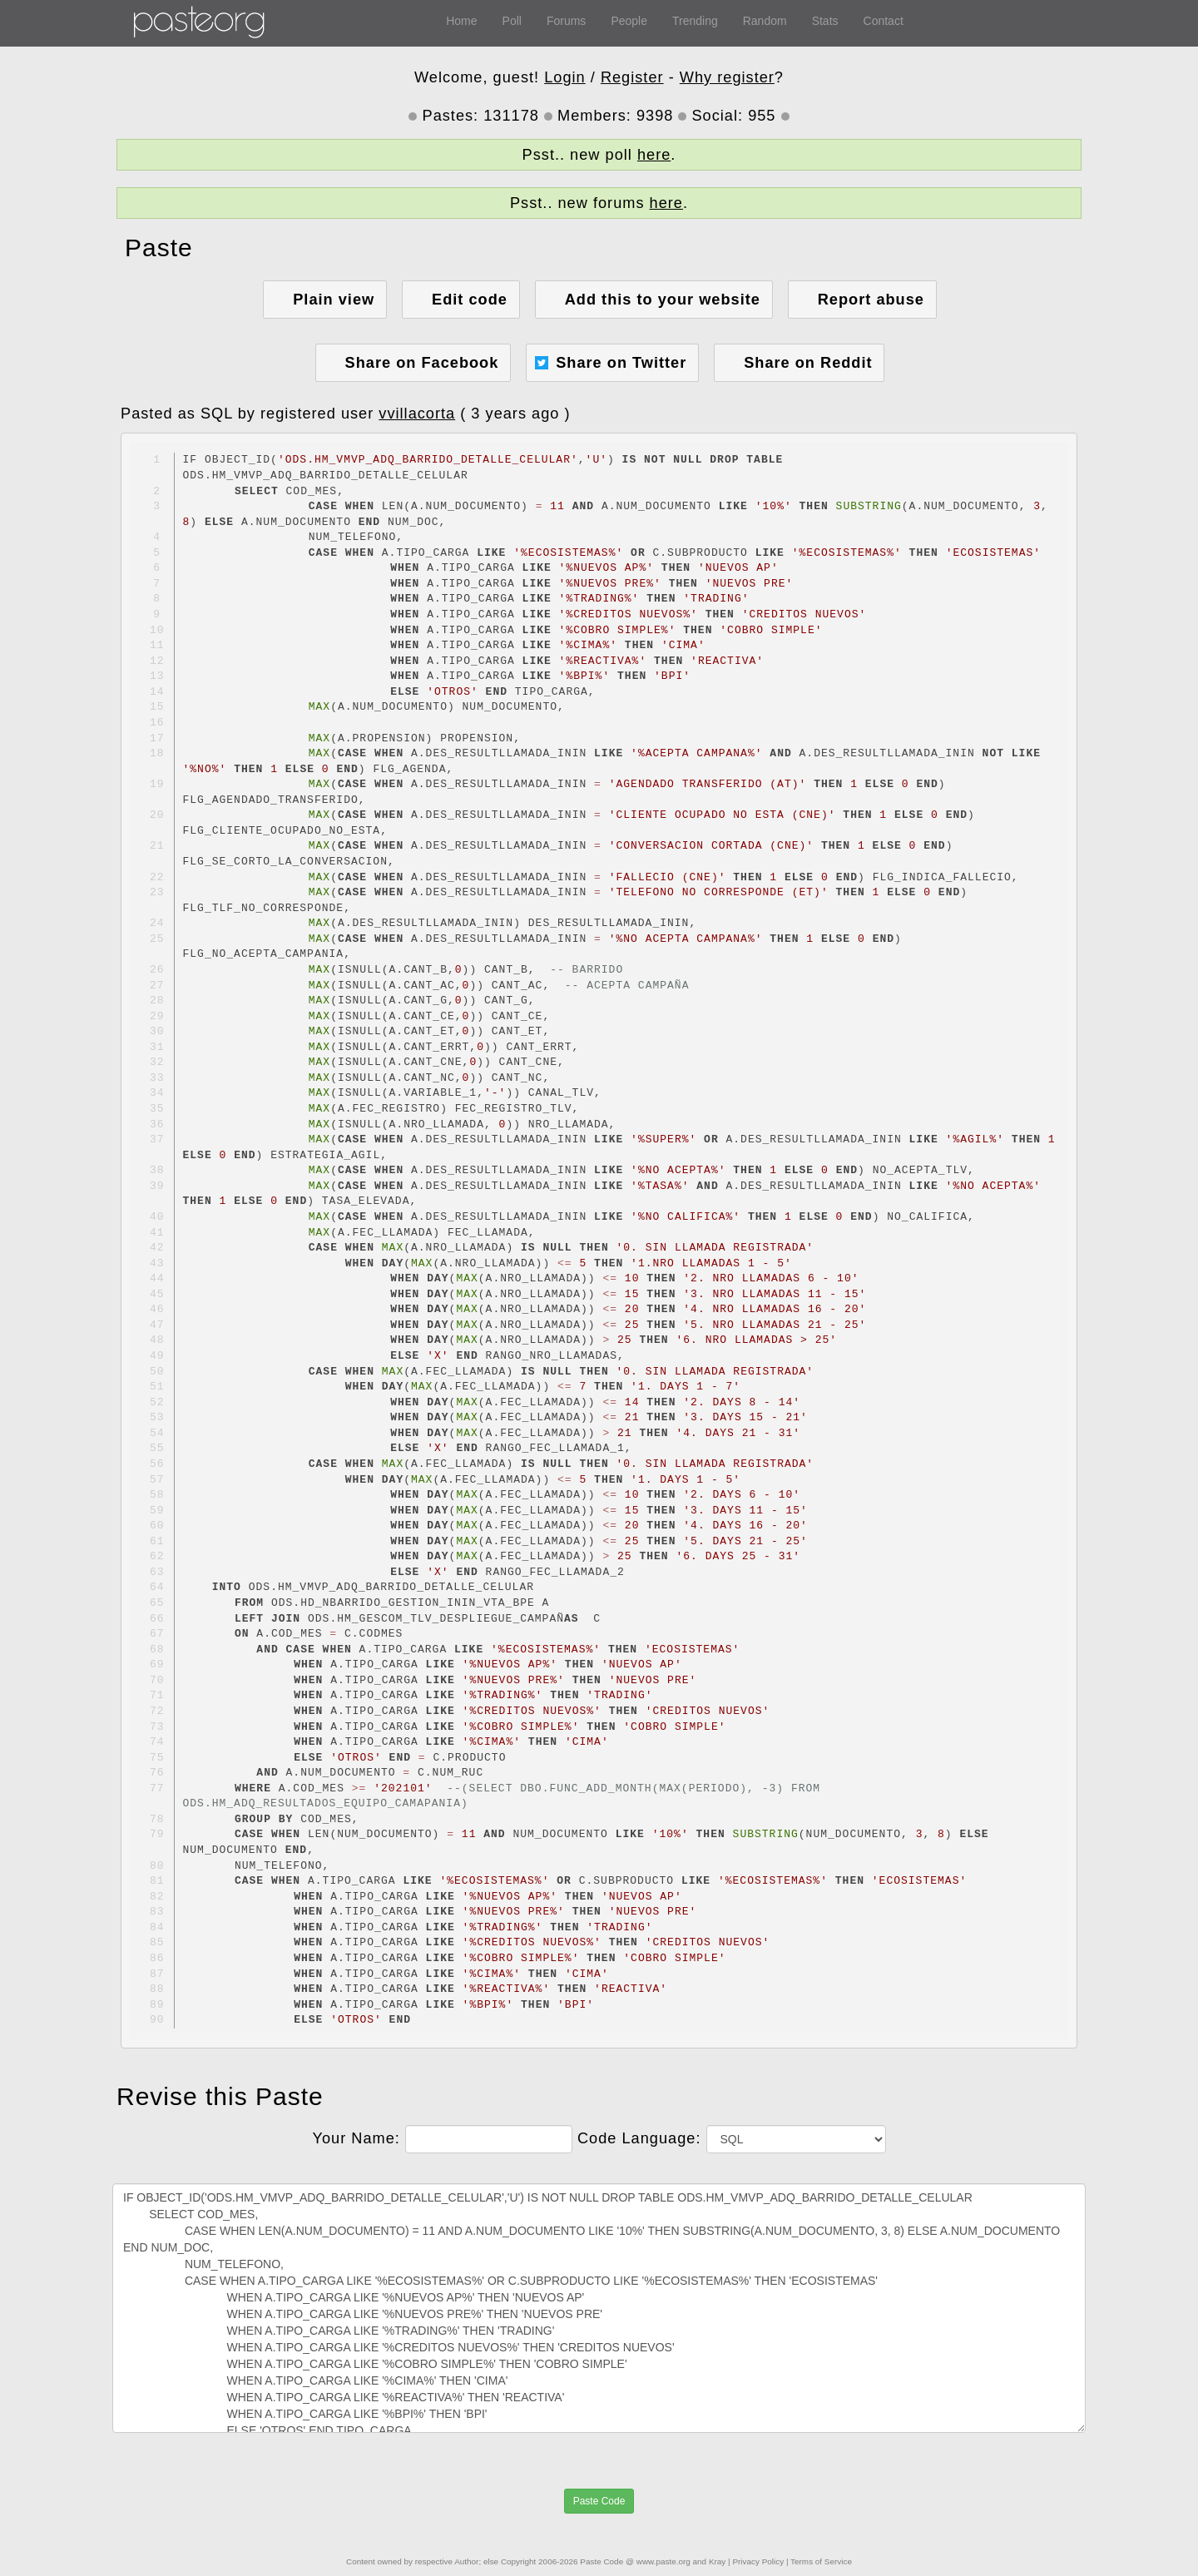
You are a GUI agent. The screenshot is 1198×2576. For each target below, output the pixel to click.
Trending (695, 20)
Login (565, 77)
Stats (825, 20)
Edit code (469, 299)
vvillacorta (417, 413)
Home (461, 20)
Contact (883, 20)
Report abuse (871, 299)
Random (765, 20)
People (629, 20)
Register (632, 77)
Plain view (333, 299)
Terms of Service (821, 2561)
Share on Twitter (621, 362)
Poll (512, 20)
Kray (717, 2561)
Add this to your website (662, 299)
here (654, 154)
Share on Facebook (422, 362)
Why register (727, 77)
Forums (566, 20)
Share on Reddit (808, 362)
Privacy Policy (758, 2561)
